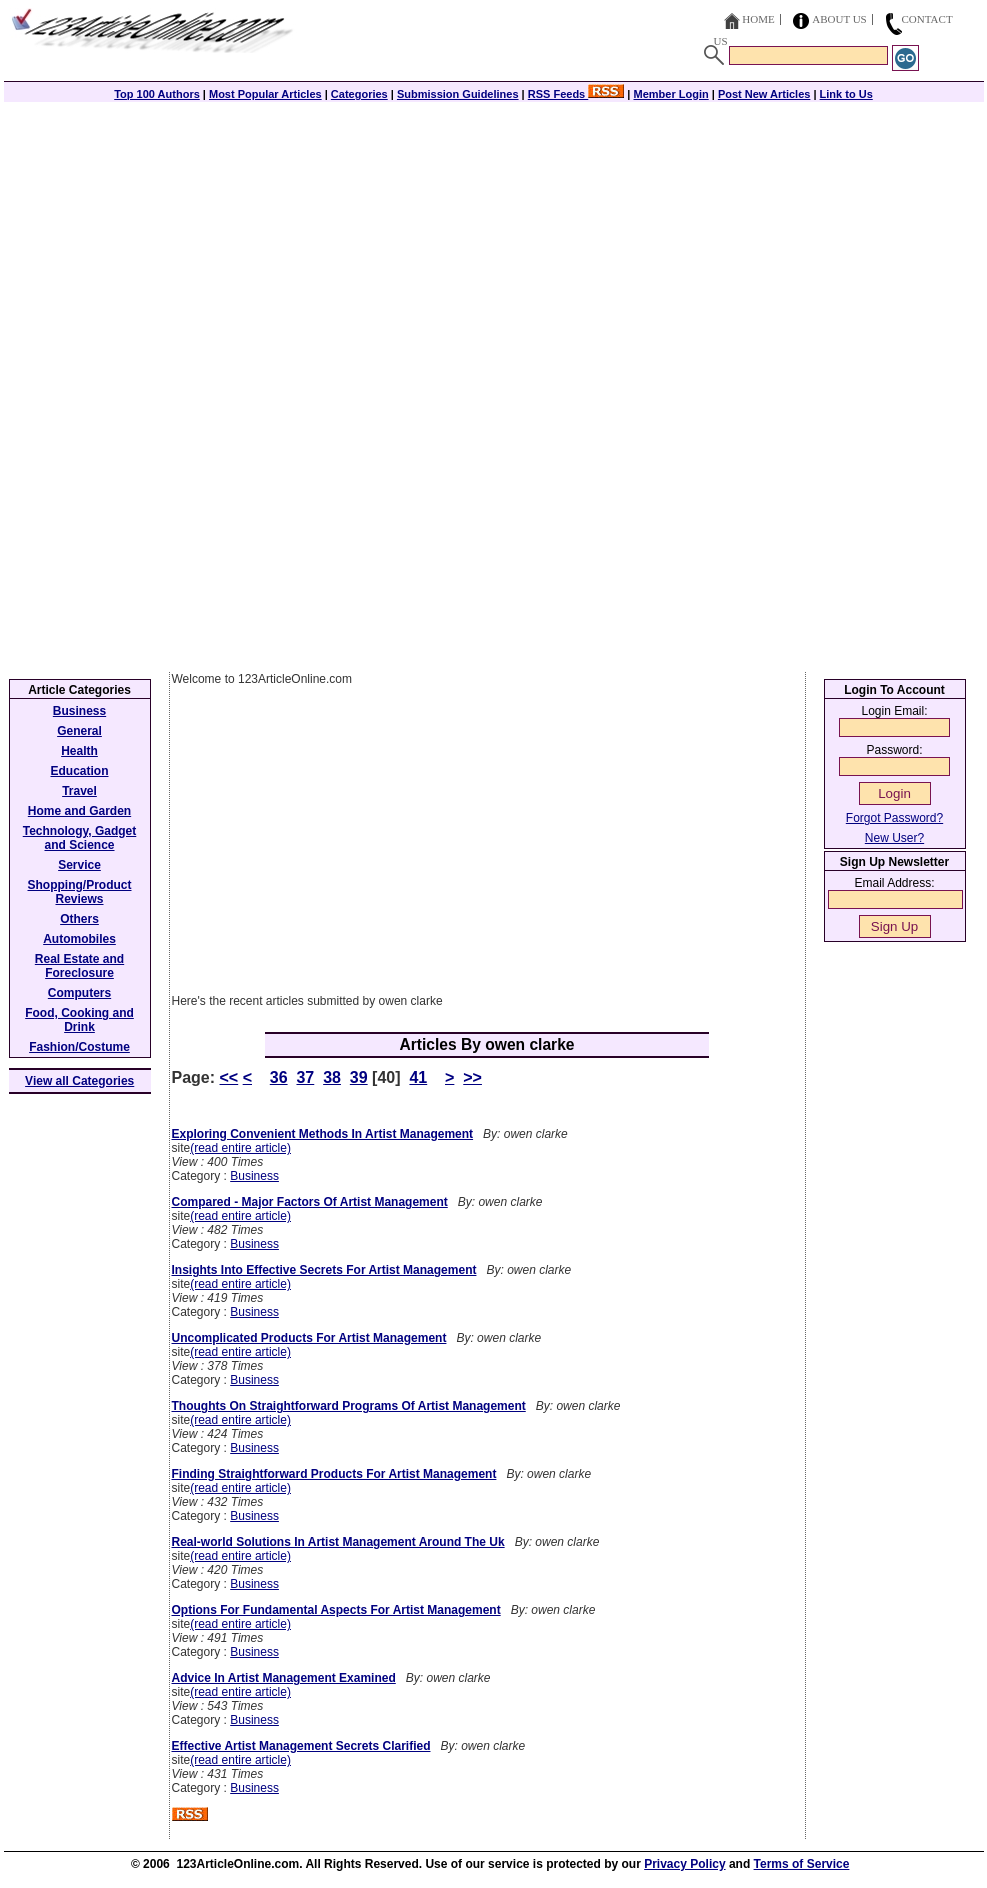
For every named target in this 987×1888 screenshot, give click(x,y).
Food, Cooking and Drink (79, 1020)
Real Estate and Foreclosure (79, 966)
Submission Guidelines (458, 94)
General (79, 731)
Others (79, 919)
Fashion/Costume (79, 1047)
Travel (79, 791)
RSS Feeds (576, 94)
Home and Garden (79, 811)
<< (229, 1077)
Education (79, 771)
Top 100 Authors (157, 94)
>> (472, 1077)
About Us (839, 19)
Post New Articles (764, 94)
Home (758, 19)
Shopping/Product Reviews (80, 892)
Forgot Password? (894, 818)
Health (79, 751)
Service (79, 865)
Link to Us (846, 94)
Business (254, 1176)
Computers (79, 993)
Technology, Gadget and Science (80, 838)
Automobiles (79, 939)
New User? (894, 838)
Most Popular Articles (265, 94)
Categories (359, 94)
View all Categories (79, 1081)
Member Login (671, 94)
